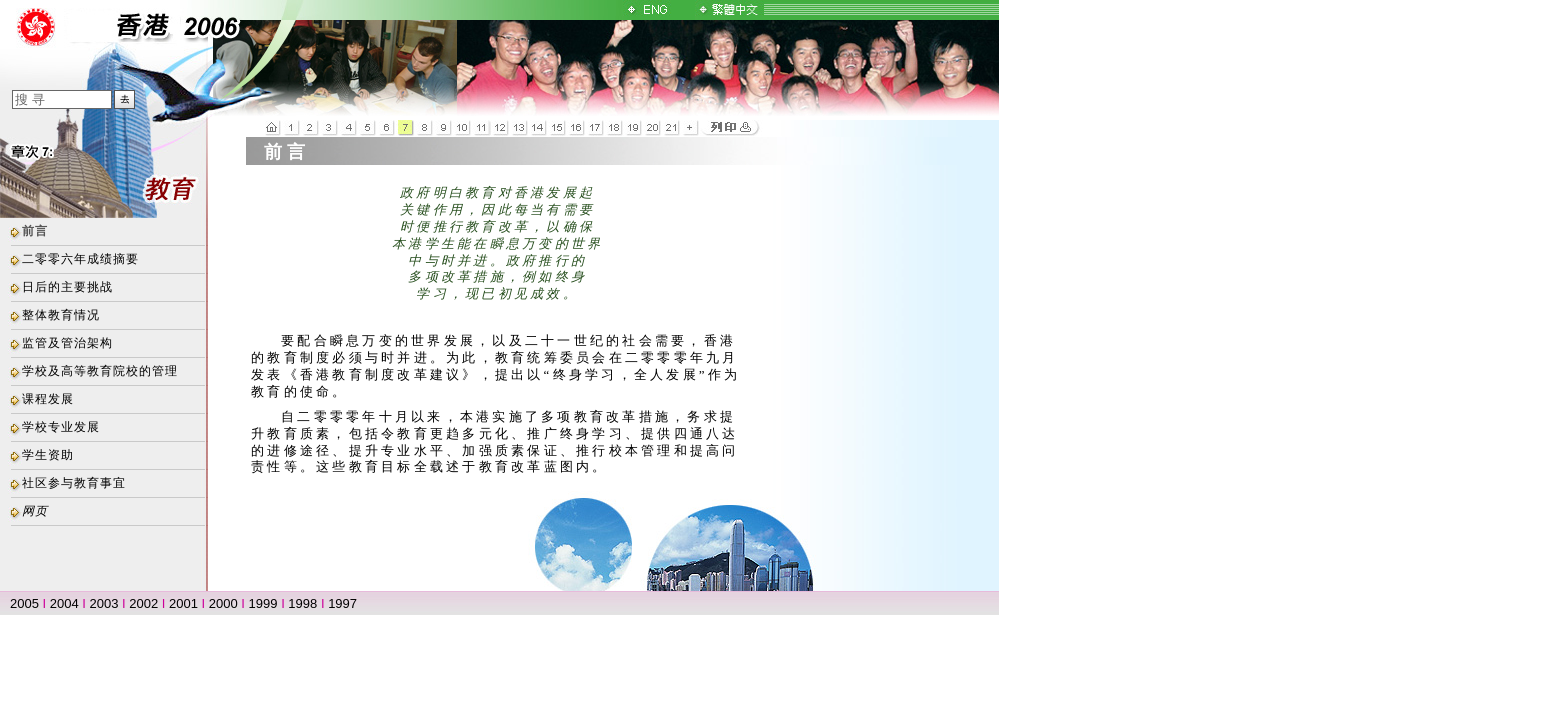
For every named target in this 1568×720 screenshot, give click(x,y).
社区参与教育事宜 (74, 483)
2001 (183, 603)
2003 (104, 603)
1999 (263, 603)
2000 (223, 603)
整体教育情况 (61, 315)
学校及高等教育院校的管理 (100, 371)
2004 (64, 603)
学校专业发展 (61, 427)
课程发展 (48, 399)
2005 (24, 603)
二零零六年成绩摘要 (80, 259)
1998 (302, 603)
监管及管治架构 (67, 343)
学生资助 (48, 455)
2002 (143, 603)
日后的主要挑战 (67, 287)
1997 (342, 603)
